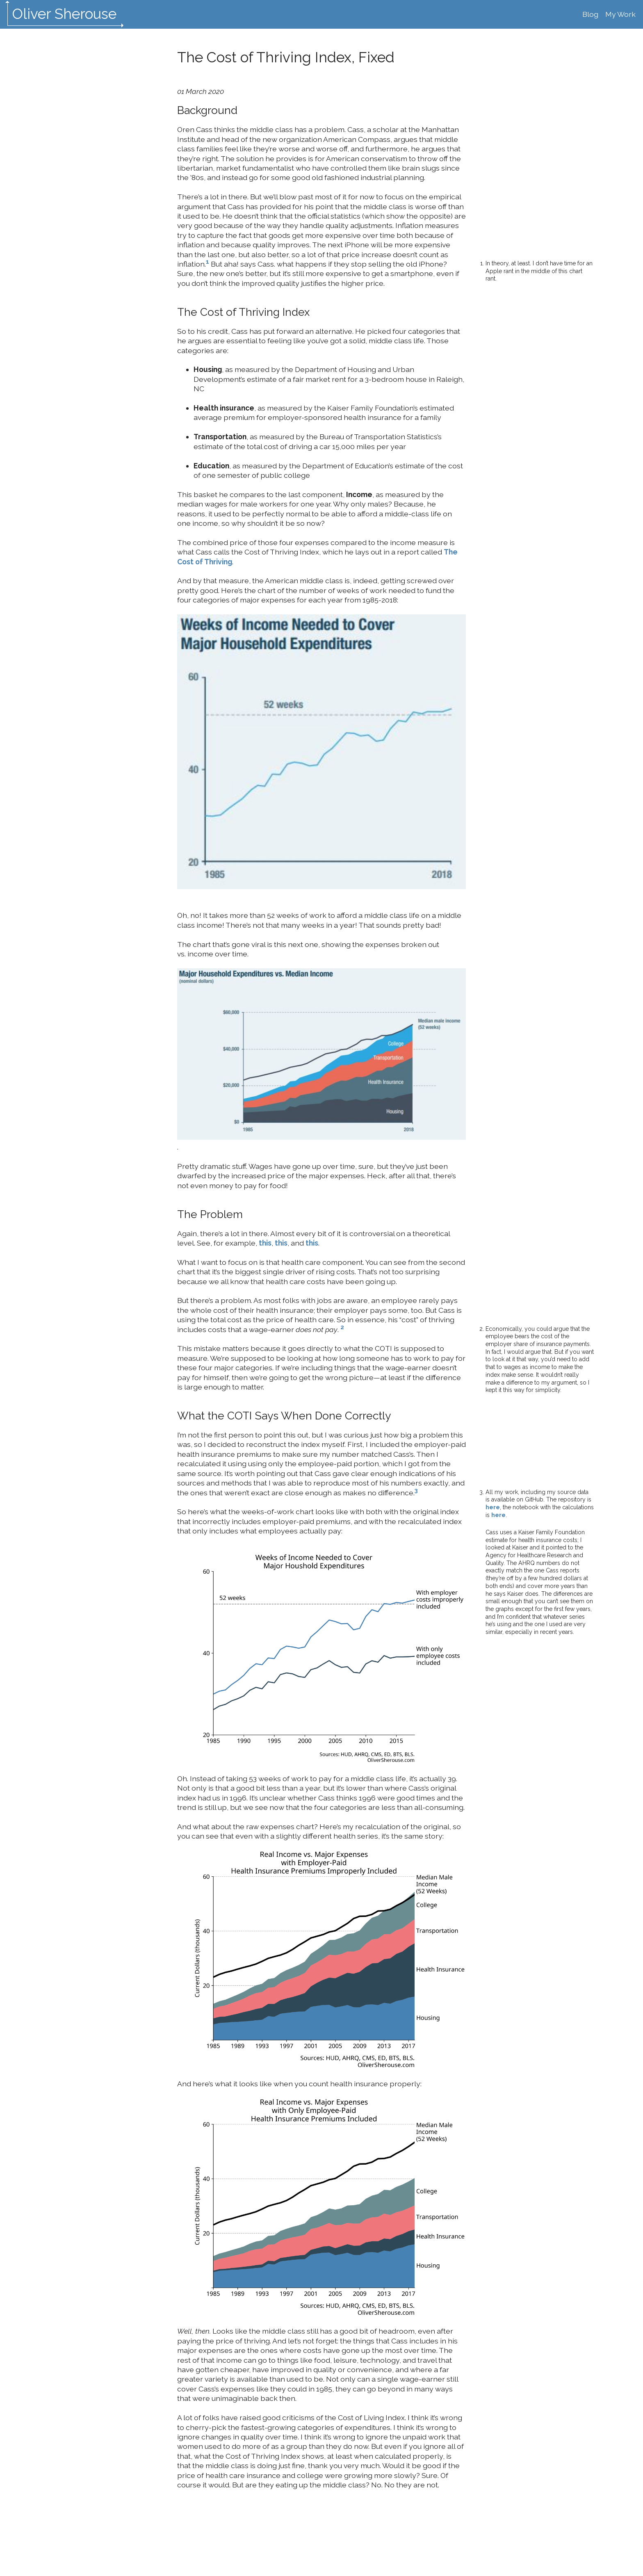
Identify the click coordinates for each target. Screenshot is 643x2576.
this (265, 1243)
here (493, 1507)
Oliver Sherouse (64, 13)
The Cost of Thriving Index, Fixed (285, 57)
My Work (620, 14)
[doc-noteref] (207, 264)
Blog (590, 14)
